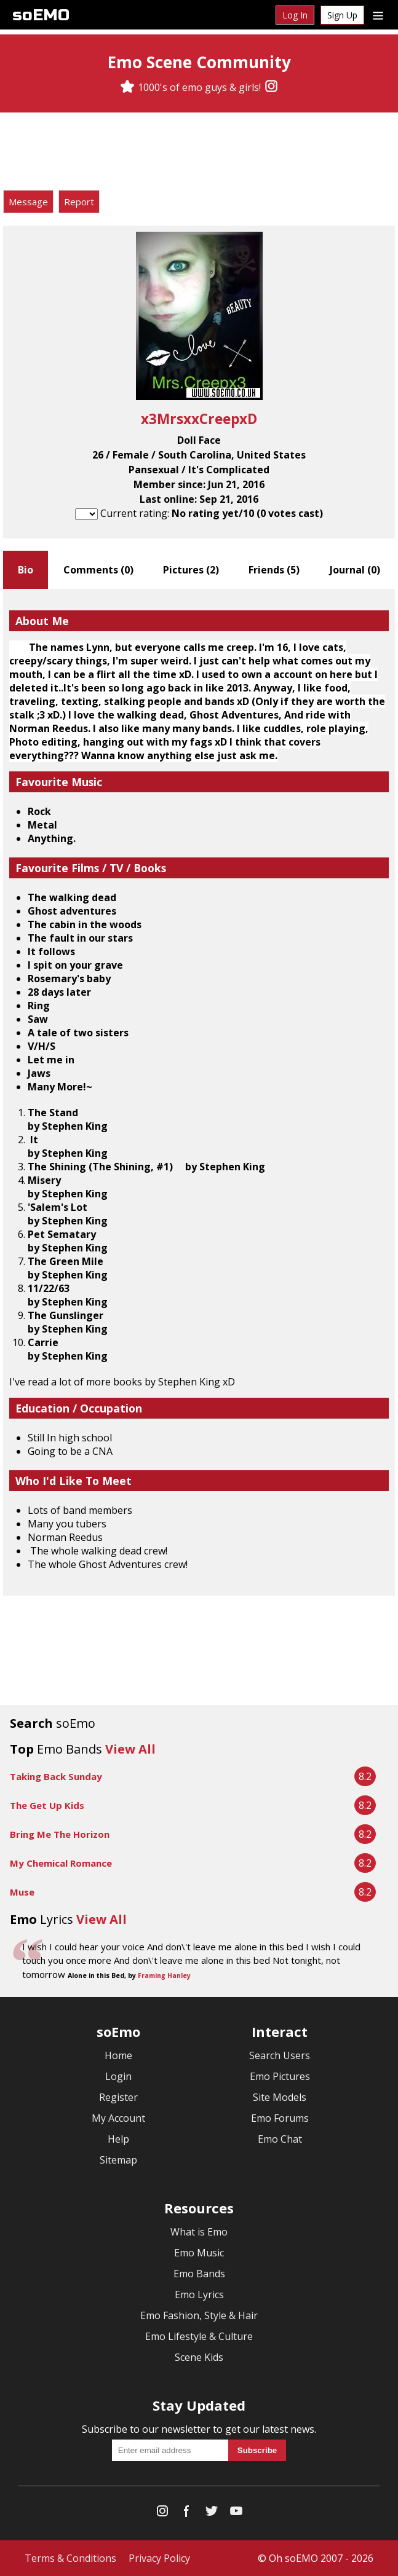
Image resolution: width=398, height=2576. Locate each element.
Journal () (355, 570)
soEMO (41, 15)
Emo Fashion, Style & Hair (199, 2315)
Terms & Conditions (70, 2558)
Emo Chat (280, 2139)
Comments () (98, 570)
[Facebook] (187, 2513)
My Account (118, 2118)
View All (130, 1749)
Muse (22, 1892)
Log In (295, 15)
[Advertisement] (199, 153)
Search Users (279, 2055)
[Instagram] (271, 87)
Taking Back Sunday (56, 1776)
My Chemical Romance (61, 1863)
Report (79, 201)
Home (118, 2055)
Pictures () (191, 570)
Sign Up (342, 15)
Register (118, 2097)
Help (118, 2139)
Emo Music (199, 2252)
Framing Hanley (164, 1975)
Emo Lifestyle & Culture (199, 2336)
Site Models (279, 2097)
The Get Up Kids (47, 1805)
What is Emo (199, 2232)
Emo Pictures (280, 2076)
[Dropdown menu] (378, 14)
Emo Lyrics (199, 2294)
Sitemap (118, 2160)
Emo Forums (280, 2118)
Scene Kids (199, 2357)
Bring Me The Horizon (59, 1834)
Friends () (274, 570)
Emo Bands (199, 2273)
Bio (25, 570)
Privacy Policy (159, 2558)
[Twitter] (211, 2513)
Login (118, 2076)
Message (28, 201)
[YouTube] (236, 2513)
